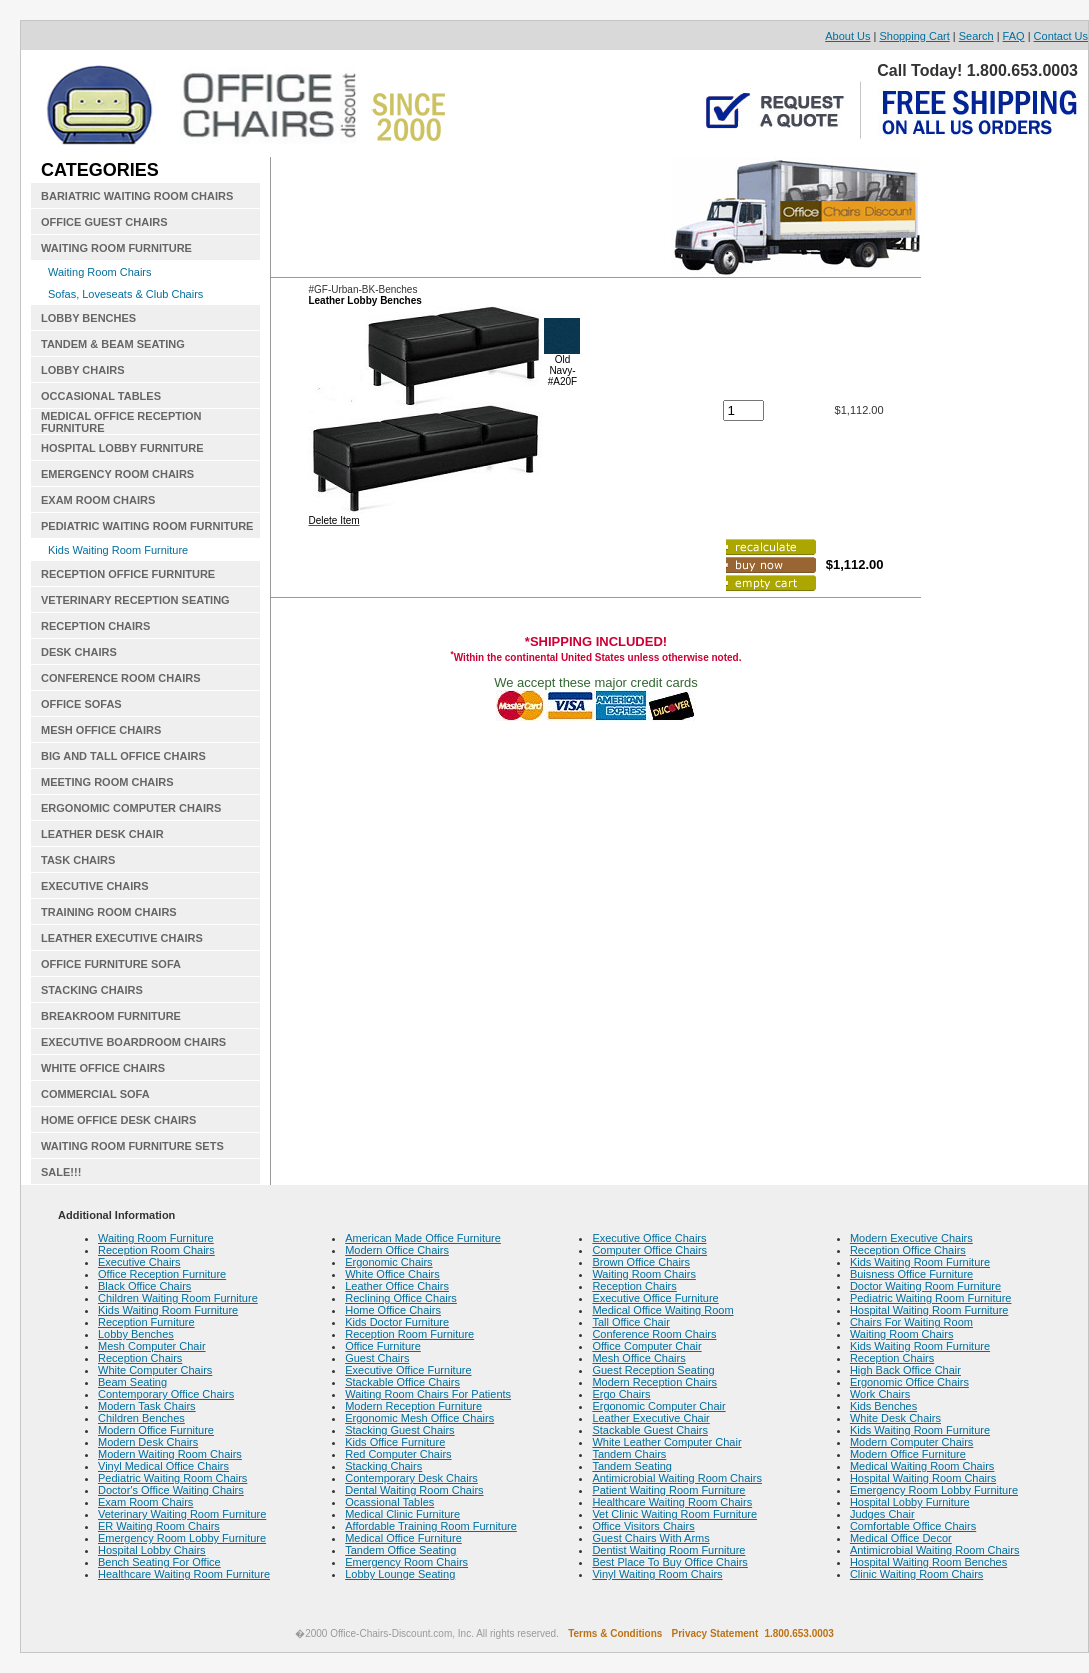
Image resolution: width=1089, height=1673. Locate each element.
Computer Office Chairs (649, 1250)
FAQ (1014, 36)
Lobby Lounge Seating (400, 1574)
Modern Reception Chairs (654, 1382)
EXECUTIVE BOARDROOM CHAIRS (133, 1042)
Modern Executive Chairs (911, 1238)
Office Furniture (383, 1346)
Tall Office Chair (630, 1322)
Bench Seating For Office (159, 1562)
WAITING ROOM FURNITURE (116, 248)
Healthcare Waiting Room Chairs (672, 1502)
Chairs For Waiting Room (911, 1322)
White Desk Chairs (895, 1418)
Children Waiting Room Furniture (178, 1298)
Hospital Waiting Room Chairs (923, 1478)
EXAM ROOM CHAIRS (98, 500)
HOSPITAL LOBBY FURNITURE (122, 448)
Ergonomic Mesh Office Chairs (419, 1418)
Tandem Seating (632, 1466)
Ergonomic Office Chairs (909, 1382)
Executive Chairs (139, 1262)
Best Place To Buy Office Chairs (670, 1562)
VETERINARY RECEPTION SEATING (135, 600)
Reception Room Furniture (409, 1334)
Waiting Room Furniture (156, 1238)
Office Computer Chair (646, 1346)
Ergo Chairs (621, 1394)
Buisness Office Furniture (911, 1274)
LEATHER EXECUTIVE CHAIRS (122, 938)
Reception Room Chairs (156, 1250)
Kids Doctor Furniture (397, 1322)
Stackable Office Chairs (402, 1382)
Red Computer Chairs (398, 1454)
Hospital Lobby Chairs (152, 1550)
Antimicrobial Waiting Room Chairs (677, 1478)
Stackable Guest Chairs (650, 1430)
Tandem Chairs (629, 1454)
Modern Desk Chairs (148, 1442)
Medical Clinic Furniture (402, 1514)
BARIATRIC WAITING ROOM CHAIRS (137, 196)
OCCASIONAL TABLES (101, 396)
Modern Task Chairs (147, 1406)
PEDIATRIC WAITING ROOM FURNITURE (147, 526)
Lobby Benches (136, 1334)
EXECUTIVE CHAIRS (95, 886)
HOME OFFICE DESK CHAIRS (118, 1120)
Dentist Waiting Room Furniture (668, 1550)
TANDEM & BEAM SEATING (113, 344)
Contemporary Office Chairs (166, 1394)
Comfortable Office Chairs (913, 1526)
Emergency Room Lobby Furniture (182, 1538)
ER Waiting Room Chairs (159, 1526)
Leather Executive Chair (650, 1418)
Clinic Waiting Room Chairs (916, 1574)
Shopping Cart (914, 36)
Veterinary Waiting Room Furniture (182, 1514)
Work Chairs (880, 1394)
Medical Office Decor (901, 1538)
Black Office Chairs (144, 1286)
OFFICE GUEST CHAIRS (104, 222)
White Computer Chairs (155, 1370)
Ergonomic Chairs (388, 1262)
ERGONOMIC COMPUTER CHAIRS (131, 808)
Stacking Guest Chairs (399, 1430)
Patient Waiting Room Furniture (668, 1490)
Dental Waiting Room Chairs (414, 1490)
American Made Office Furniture (423, 1238)
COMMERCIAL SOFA (95, 1094)
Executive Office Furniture (408, 1370)
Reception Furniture (146, 1322)
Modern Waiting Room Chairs (170, 1454)
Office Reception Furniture (162, 1274)
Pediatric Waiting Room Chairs (172, 1478)
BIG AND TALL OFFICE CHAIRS (123, 756)
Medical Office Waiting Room (662, 1310)
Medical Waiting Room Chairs (922, 1466)
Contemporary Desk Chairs (411, 1478)
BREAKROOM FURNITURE (111, 1016)
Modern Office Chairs (397, 1250)
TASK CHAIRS (78, 860)
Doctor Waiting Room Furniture (925, 1286)
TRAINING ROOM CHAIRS (109, 912)
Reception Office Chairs (908, 1250)
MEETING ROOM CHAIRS (107, 782)
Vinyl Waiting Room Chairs (657, 1574)
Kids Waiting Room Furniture (118, 550)
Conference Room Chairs (654, 1334)
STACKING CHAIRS (92, 990)
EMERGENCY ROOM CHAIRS (117, 474)
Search (976, 36)
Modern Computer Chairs (912, 1442)
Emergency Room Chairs (406, 1562)
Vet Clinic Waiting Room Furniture (674, 1514)
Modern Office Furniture (156, 1430)
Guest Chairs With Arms (650, 1538)
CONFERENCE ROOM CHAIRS (121, 678)
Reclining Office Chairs (401, 1298)
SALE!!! (61, 1172)
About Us (847, 36)
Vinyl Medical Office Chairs (163, 1466)
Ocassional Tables (389, 1502)
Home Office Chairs (393, 1310)
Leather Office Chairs (397, 1286)
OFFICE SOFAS (81, 704)
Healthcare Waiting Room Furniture (184, 1574)
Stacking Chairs (383, 1466)
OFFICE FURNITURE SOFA (111, 964)
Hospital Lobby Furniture (910, 1502)
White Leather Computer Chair (666, 1442)
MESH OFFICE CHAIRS (101, 730)
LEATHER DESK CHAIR (102, 834)
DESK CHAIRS (79, 652)
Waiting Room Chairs (100, 272)
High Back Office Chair (905, 1370)
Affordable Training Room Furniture (431, 1526)
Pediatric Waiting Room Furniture (931, 1298)
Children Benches (141, 1418)
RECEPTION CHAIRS (95, 626)
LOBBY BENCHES (88, 318)
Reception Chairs (140, 1358)
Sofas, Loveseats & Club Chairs (125, 294)
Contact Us (1061, 36)
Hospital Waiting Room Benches (928, 1562)
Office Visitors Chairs (643, 1526)
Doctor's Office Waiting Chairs (171, 1490)
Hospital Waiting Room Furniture (929, 1310)
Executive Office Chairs (649, 1238)
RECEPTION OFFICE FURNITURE (128, 574)
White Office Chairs (392, 1274)
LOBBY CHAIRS (83, 370)
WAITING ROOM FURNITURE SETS (132, 1146)
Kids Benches (883, 1406)
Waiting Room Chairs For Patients (428, 1394)
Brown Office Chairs (641, 1262)
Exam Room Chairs (145, 1502)
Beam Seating (132, 1382)
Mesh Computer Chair (152, 1346)
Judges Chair (882, 1514)
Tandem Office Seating (400, 1550)
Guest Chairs (377, 1358)
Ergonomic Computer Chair (658, 1406)
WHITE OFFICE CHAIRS (103, 1068)
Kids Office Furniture (395, 1442)
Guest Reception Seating (653, 1370)
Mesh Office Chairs (638, 1358)
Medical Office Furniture (403, 1538)
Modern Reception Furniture (413, 1406)
